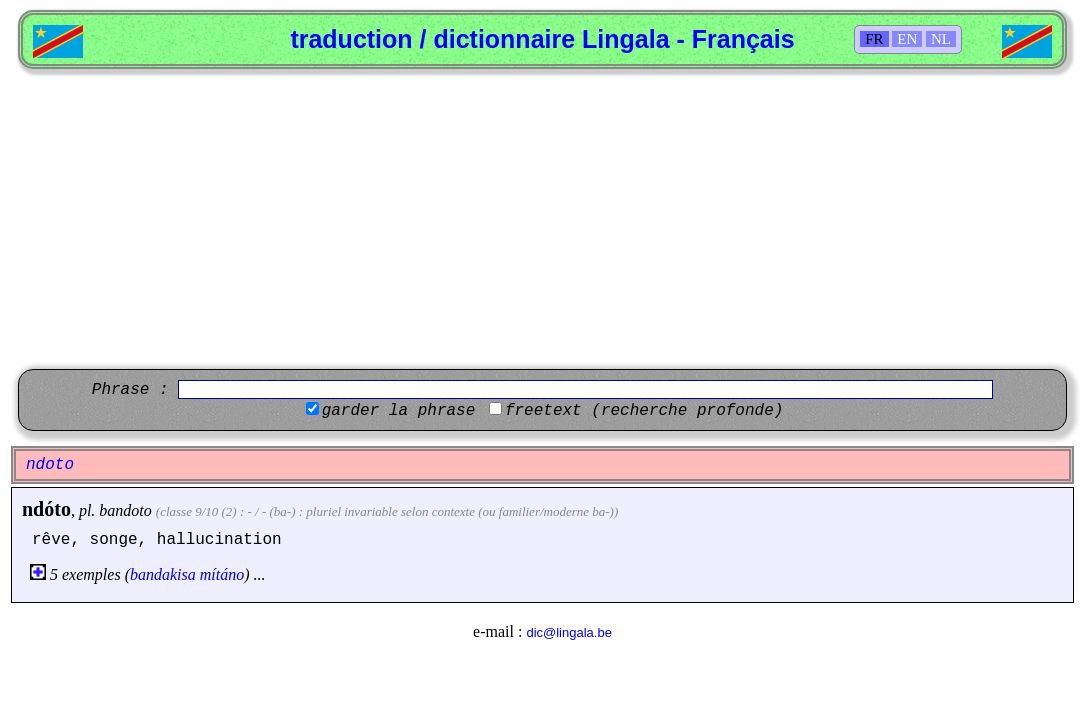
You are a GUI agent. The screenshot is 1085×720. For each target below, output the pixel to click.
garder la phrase (399, 411)
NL (941, 39)
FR (874, 39)
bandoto (125, 510)
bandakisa (163, 574)
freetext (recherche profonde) (644, 411)
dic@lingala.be (568, 632)
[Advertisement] (542, 219)
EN (907, 39)
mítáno (222, 574)
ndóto (46, 509)
